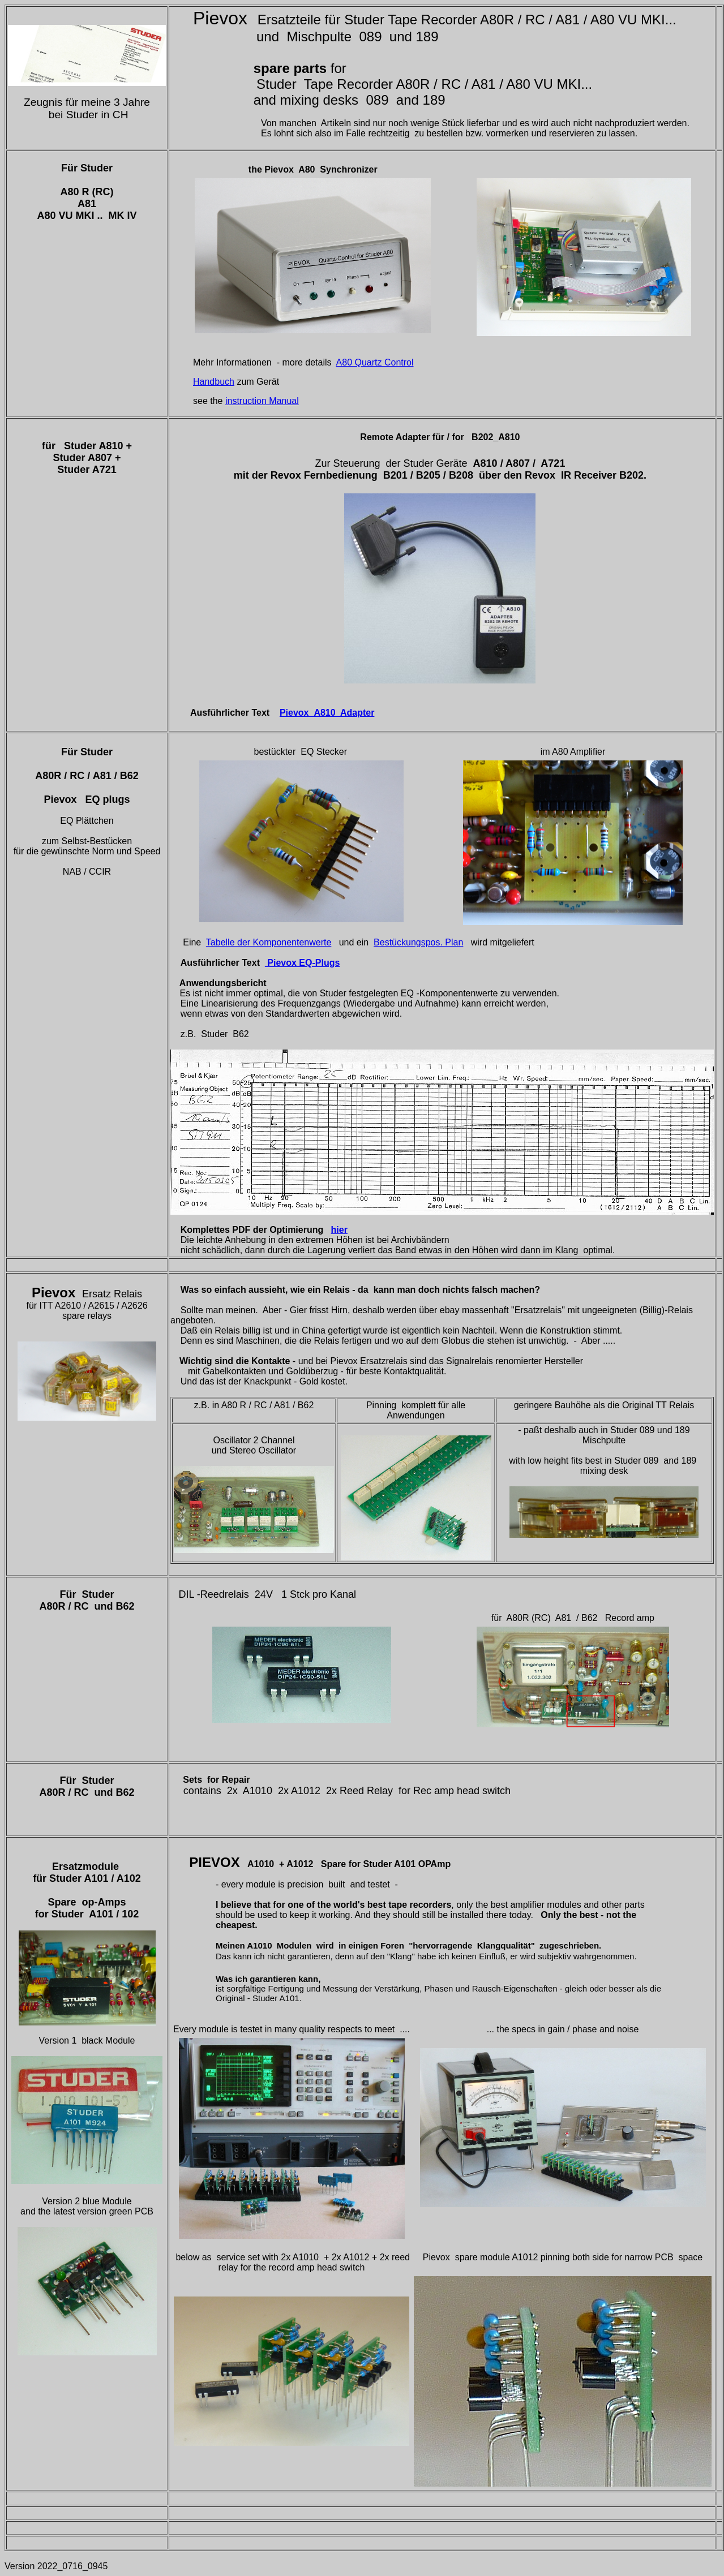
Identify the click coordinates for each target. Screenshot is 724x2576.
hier (339, 1230)
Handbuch (213, 381)
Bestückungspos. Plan (418, 942)
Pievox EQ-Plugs (302, 962)
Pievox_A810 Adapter (327, 712)
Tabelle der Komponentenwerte (268, 942)
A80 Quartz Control (375, 362)
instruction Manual (262, 401)
